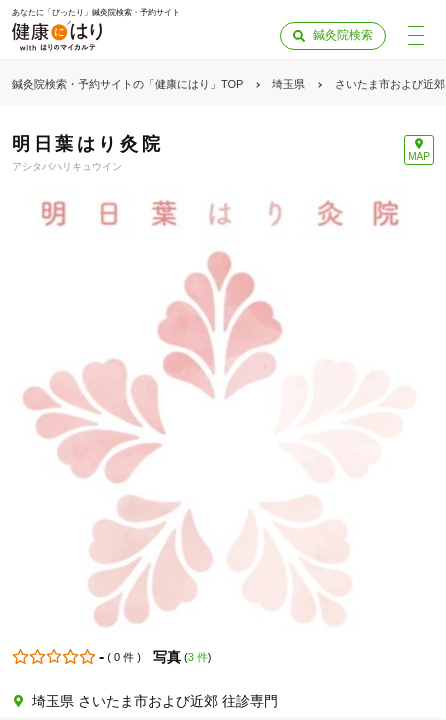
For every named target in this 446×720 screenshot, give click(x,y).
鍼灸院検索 (343, 35)
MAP (419, 156)
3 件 (198, 657)
